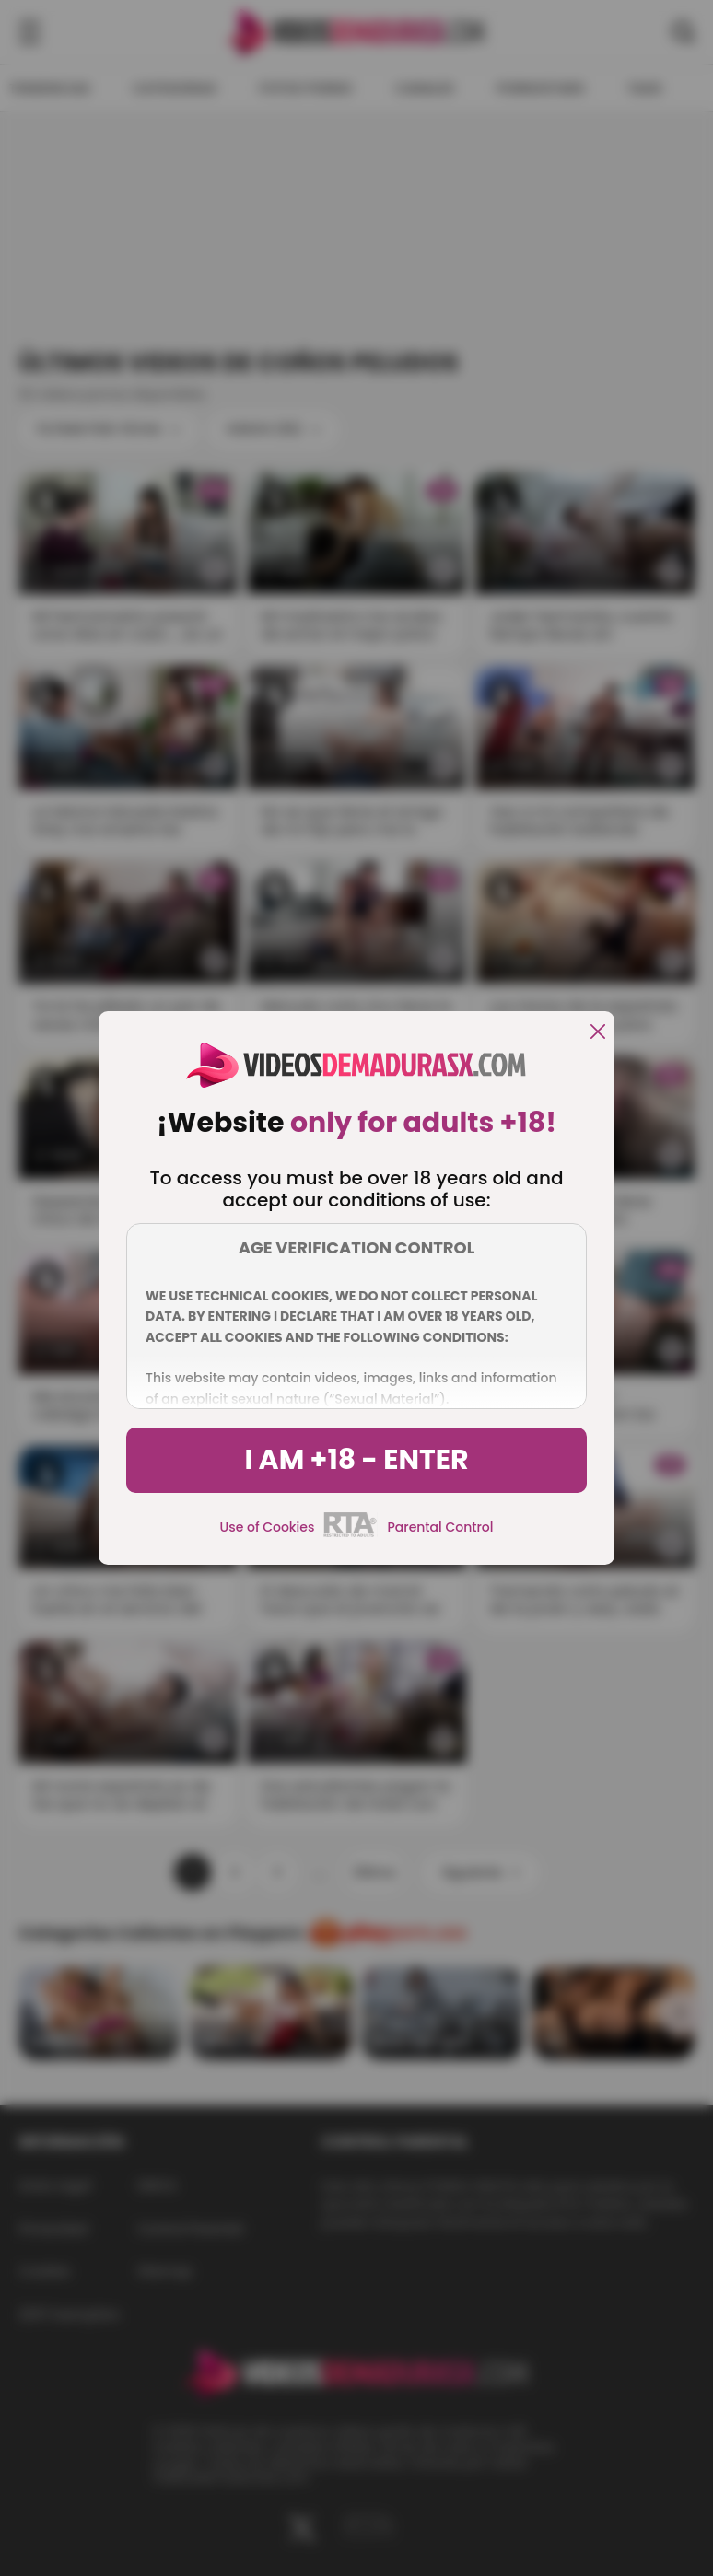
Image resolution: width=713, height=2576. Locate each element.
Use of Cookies (267, 1527)
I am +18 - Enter (356, 1459)
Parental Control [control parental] (440, 1527)
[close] (597, 1033)
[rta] (350, 1534)
